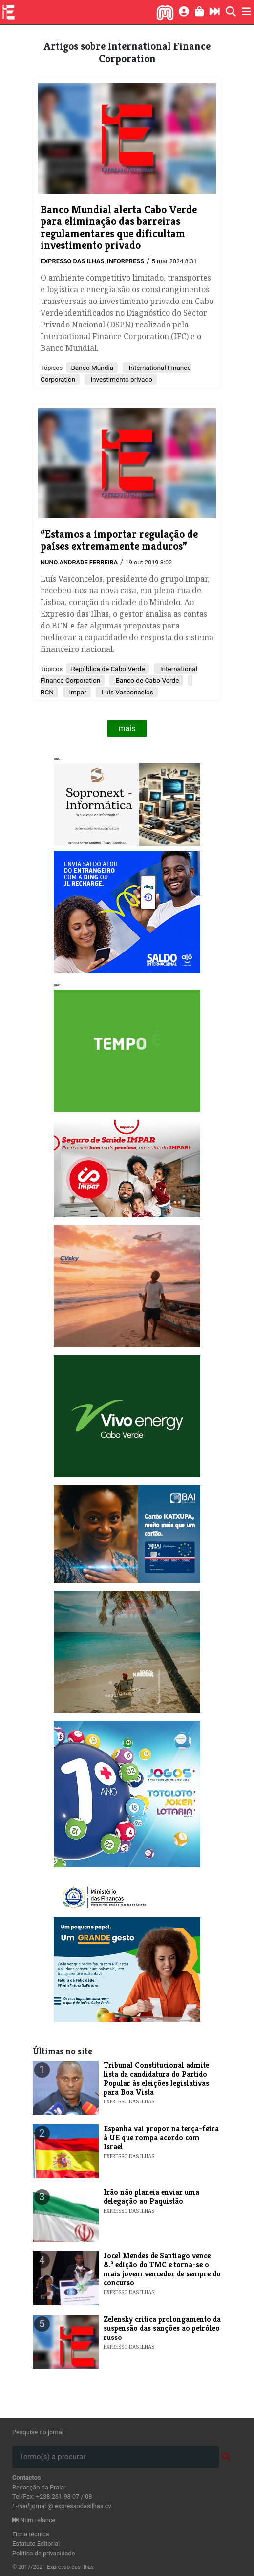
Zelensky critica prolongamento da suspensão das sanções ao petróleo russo (162, 2328)
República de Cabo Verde (108, 668)
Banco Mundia (92, 367)
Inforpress (125, 261)
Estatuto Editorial (36, 2543)
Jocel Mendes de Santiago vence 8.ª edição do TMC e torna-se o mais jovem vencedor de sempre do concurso (162, 2269)
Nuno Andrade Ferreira (79, 562)
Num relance (33, 2520)
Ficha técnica (30, 2534)
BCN (47, 692)
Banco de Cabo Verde (146, 680)
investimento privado (120, 379)
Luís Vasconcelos (126, 692)
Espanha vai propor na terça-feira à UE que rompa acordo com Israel (161, 2137)
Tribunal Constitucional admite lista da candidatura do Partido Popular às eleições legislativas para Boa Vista (156, 2078)
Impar (76, 692)
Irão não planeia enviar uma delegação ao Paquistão (151, 2196)
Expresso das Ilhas (72, 261)
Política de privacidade (43, 2553)
